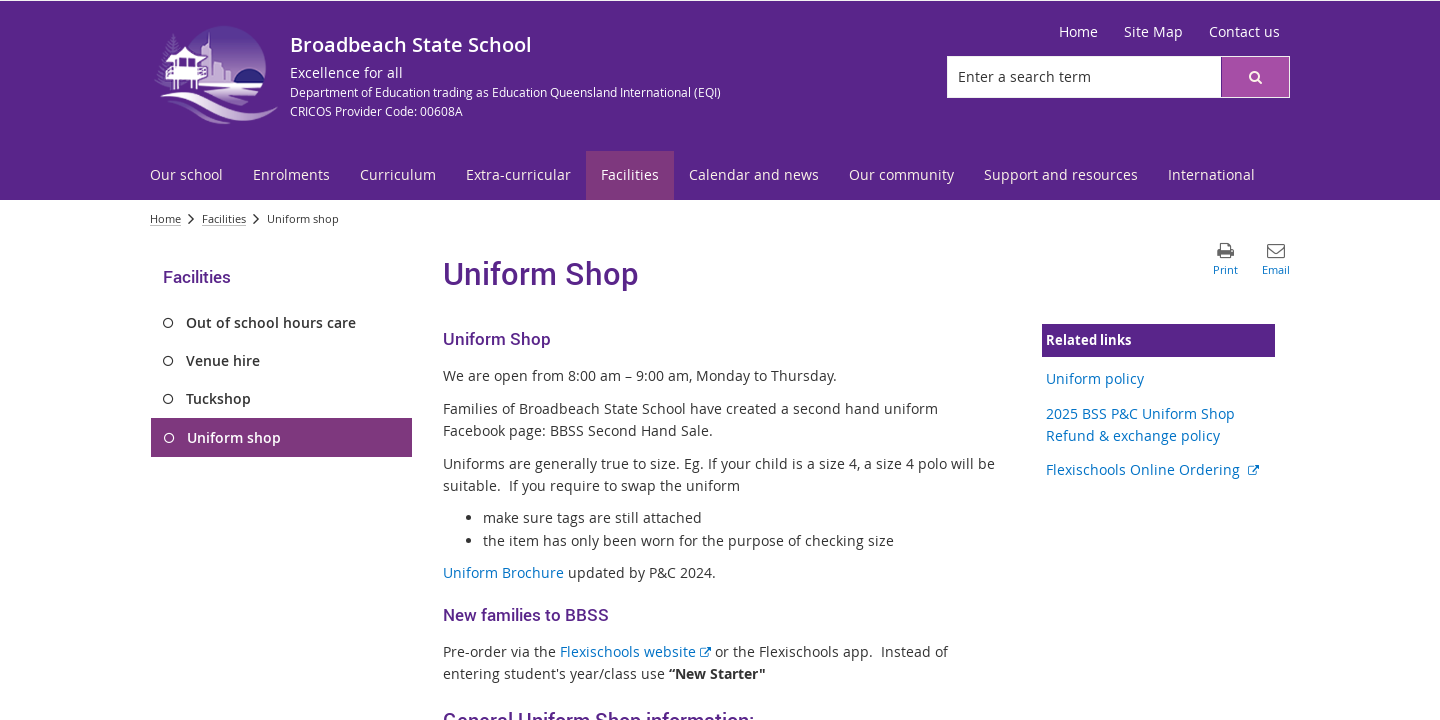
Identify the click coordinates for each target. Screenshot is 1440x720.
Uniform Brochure (503, 572)
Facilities (224, 218)
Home (1078, 31)
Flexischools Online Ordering (1152, 469)
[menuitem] (186, 175)
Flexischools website (635, 651)
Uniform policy (1095, 378)
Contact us (1244, 31)
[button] (1255, 77)
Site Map (1153, 31)
